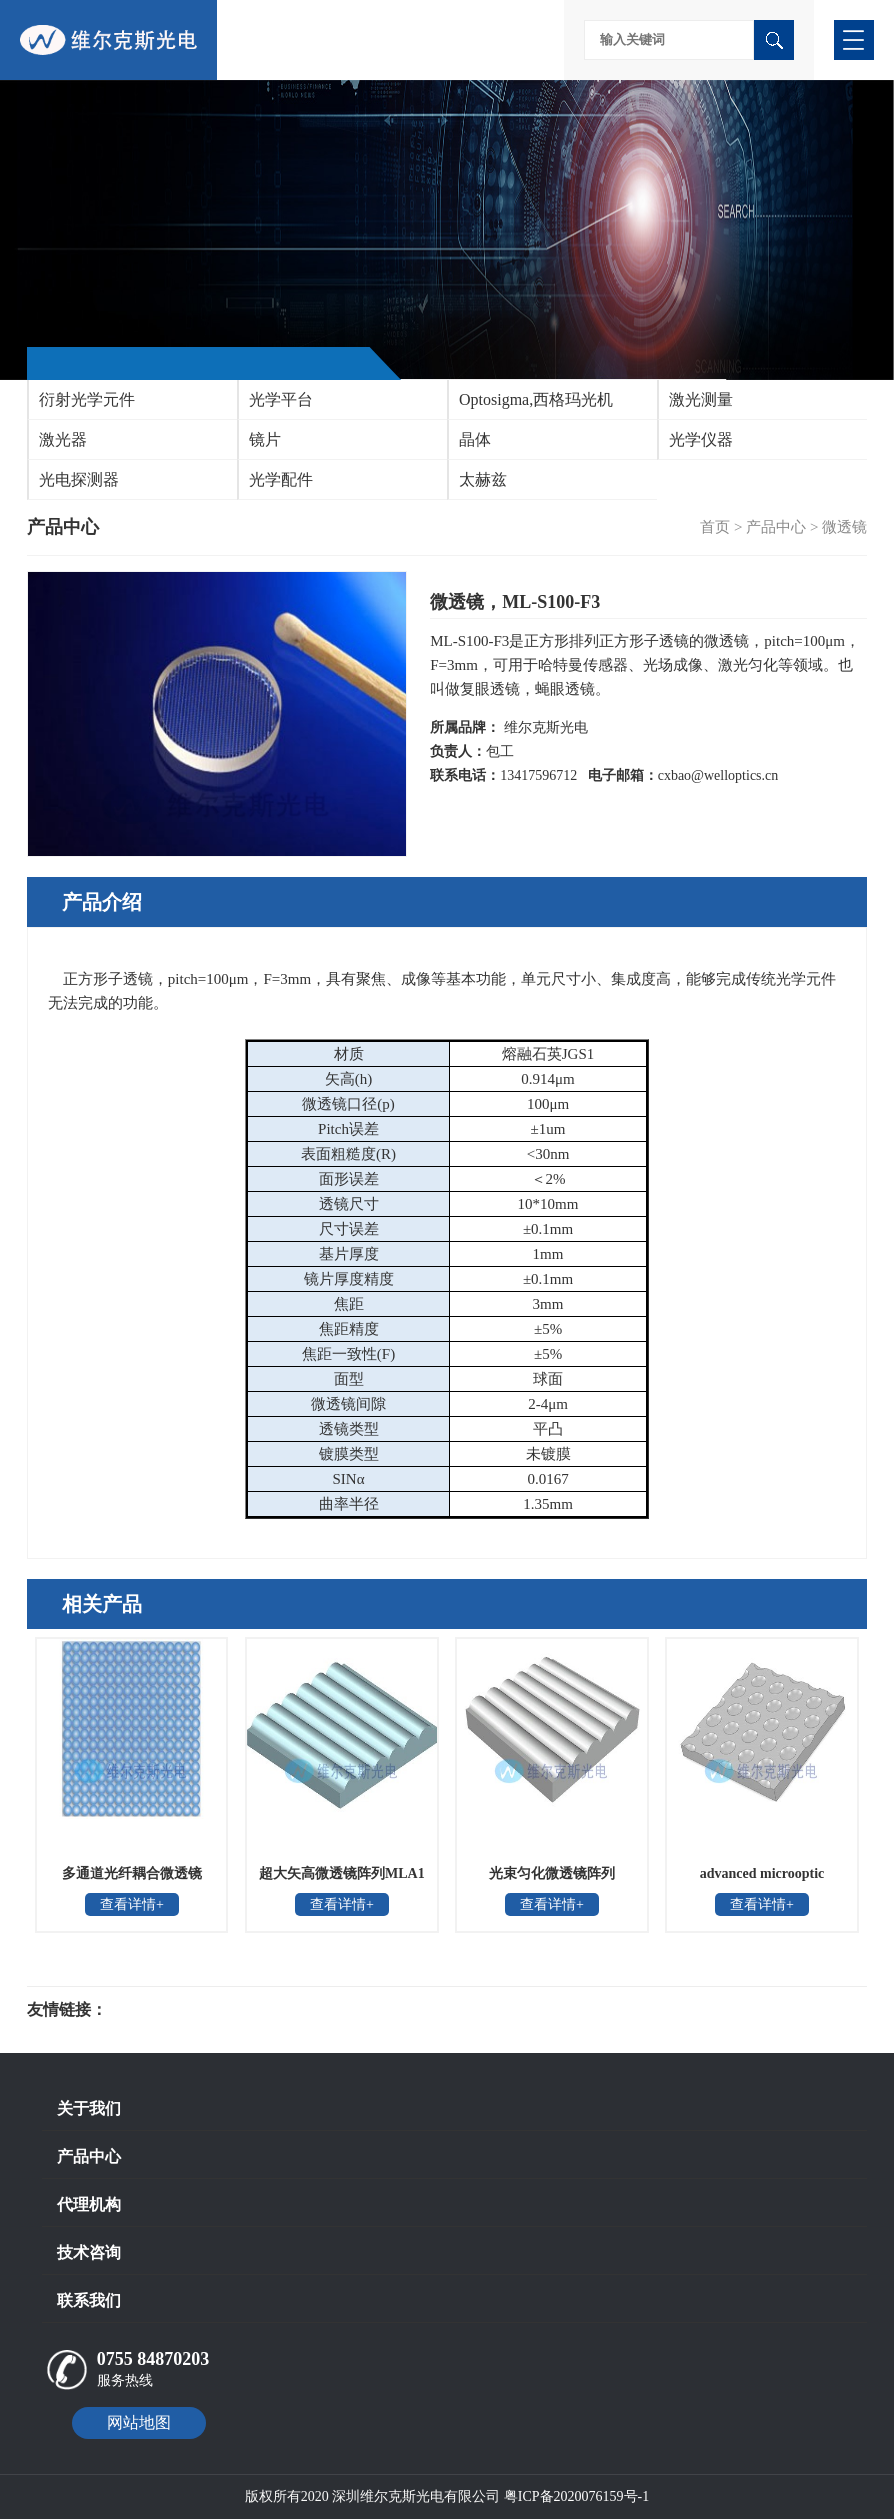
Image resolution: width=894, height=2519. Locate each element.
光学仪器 (701, 439)
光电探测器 (79, 479)
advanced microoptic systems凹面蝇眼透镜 (762, 1880)
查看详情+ (132, 1904)
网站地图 (139, 2422)
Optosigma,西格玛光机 (536, 399)
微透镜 (844, 527)
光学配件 (281, 479)
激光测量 (701, 399)
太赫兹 (483, 479)
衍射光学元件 (87, 399)
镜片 (265, 439)
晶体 (475, 439)
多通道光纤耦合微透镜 (132, 1873)
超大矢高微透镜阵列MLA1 (342, 1873)
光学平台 (281, 399)
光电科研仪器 (167, 2010)
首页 (715, 527)
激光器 (63, 439)
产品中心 (776, 527)
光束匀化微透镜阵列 (552, 1873)
